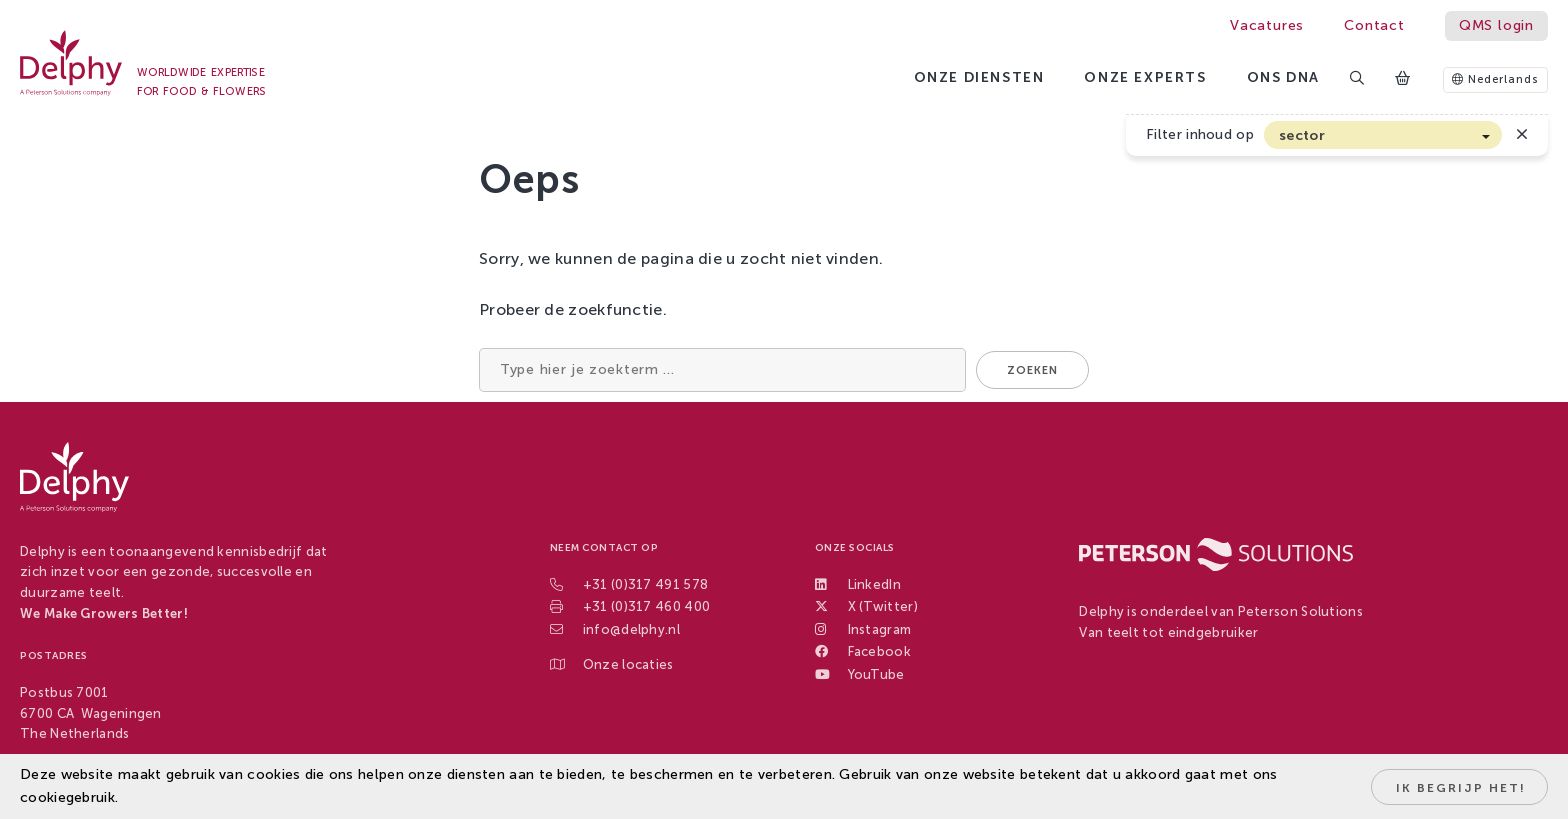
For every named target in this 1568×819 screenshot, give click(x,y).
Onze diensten (979, 77)
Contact (1374, 25)
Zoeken (1032, 370)
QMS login (1496, 25)
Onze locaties (628, 664)
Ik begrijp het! (1461, 788)
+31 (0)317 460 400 (646, 606)
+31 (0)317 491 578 (645, 584)
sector (1302, 135)
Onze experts (1145, 77)
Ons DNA (1283, 77)
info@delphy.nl (631, 629)
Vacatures (1267, 25)
